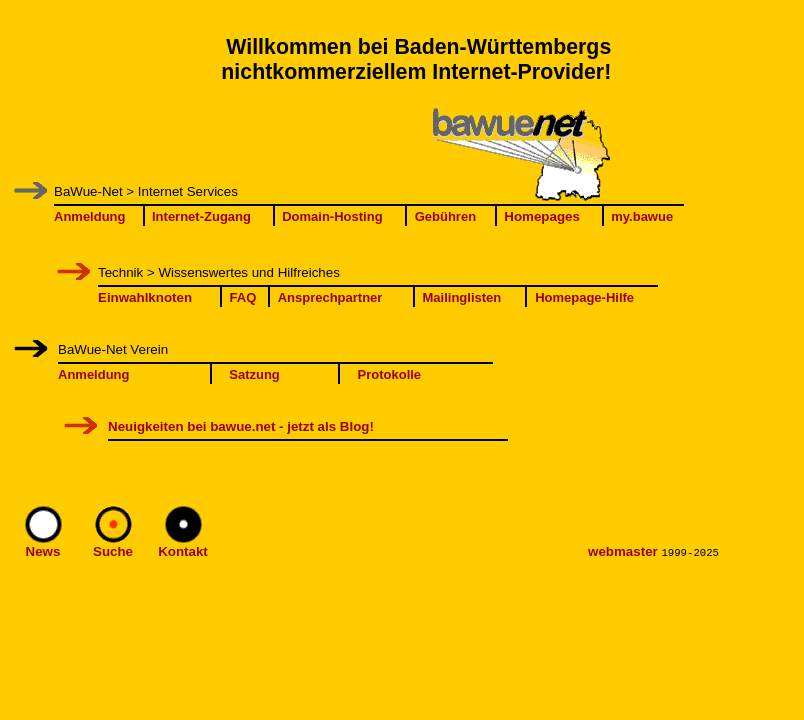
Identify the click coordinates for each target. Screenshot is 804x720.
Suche (113, 551)
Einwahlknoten (145, 297)
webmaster (623, 551)
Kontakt (183, 551)
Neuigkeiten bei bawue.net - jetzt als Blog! (241, 426)
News (43, 551)
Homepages (542, 216)
